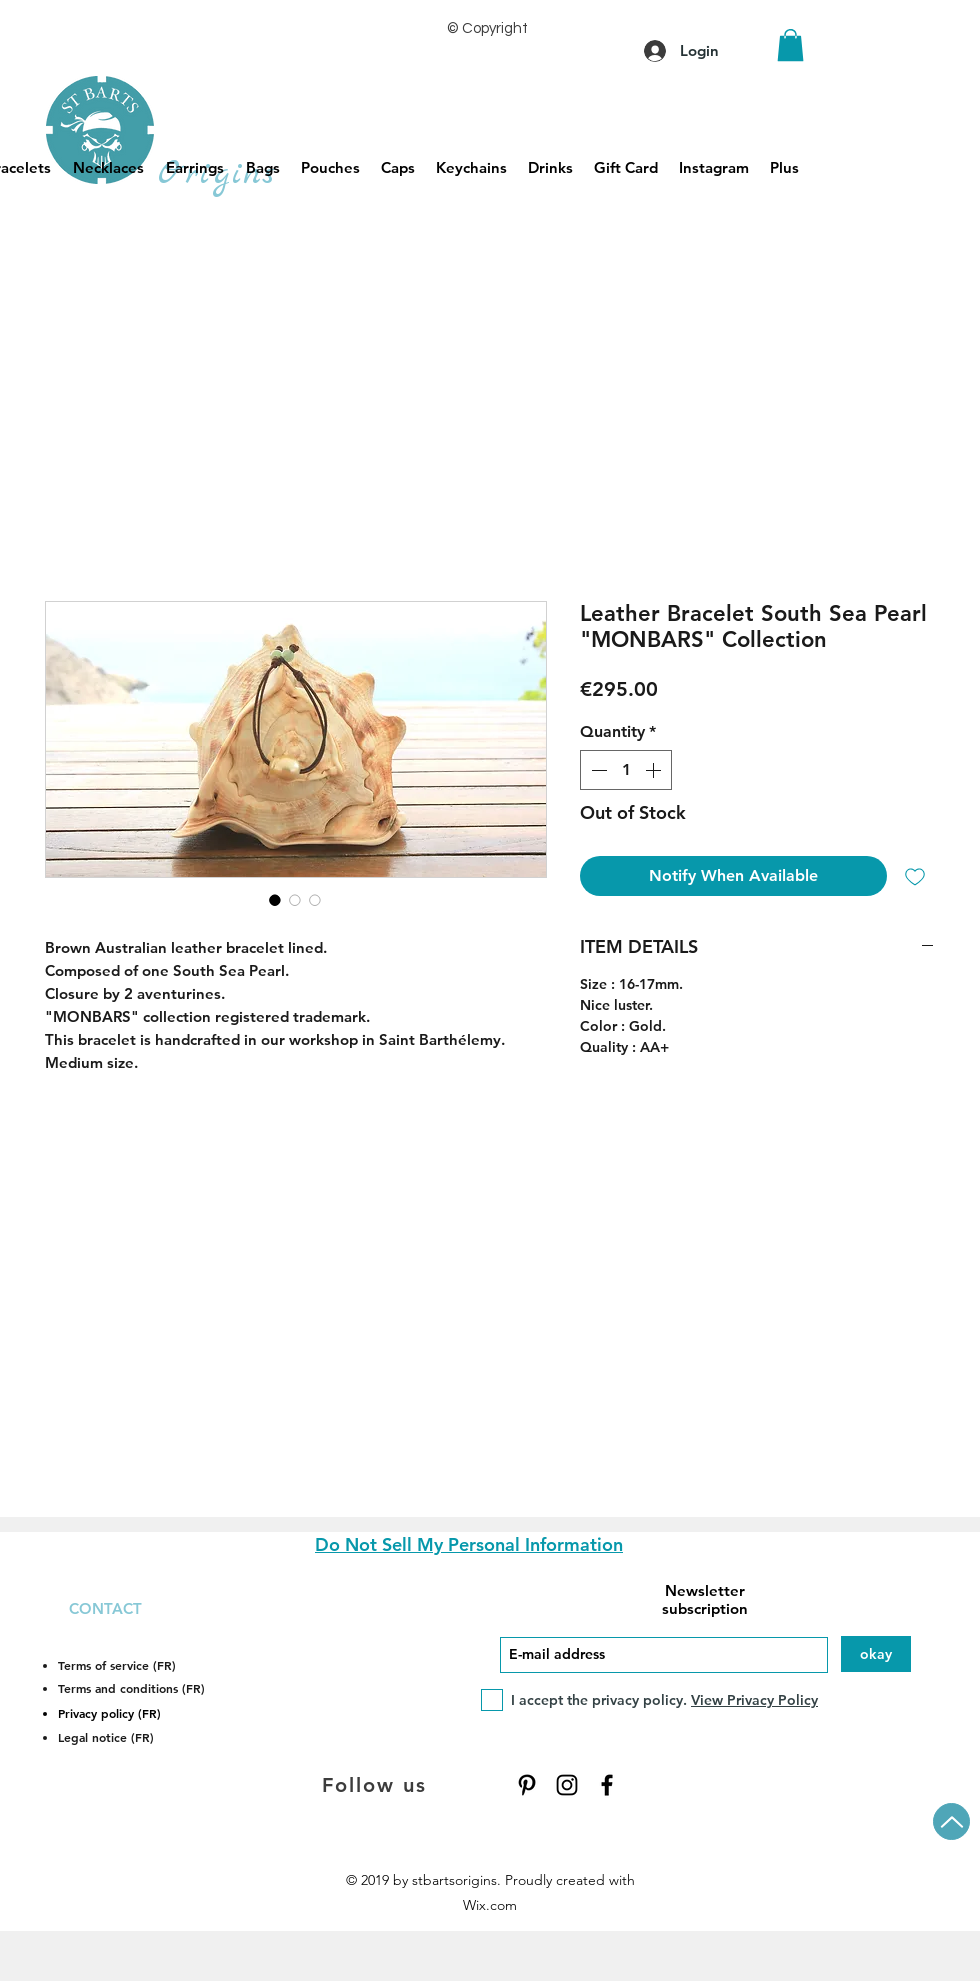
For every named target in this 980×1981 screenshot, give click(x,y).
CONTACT (105, 1608)
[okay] (876, 1654)
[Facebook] (607, 1785)
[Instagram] (567, 1785)
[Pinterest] (527, 1785)
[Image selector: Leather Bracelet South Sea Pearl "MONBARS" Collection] (275, 900)
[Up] (951, 1821)
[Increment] (655, 770)
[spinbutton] (626, 770)
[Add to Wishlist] (915, 876)
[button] (790, 45)
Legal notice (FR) (106, 1737)
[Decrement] (597, 770)
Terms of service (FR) (117, 1665)
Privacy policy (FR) (109, 1713)
